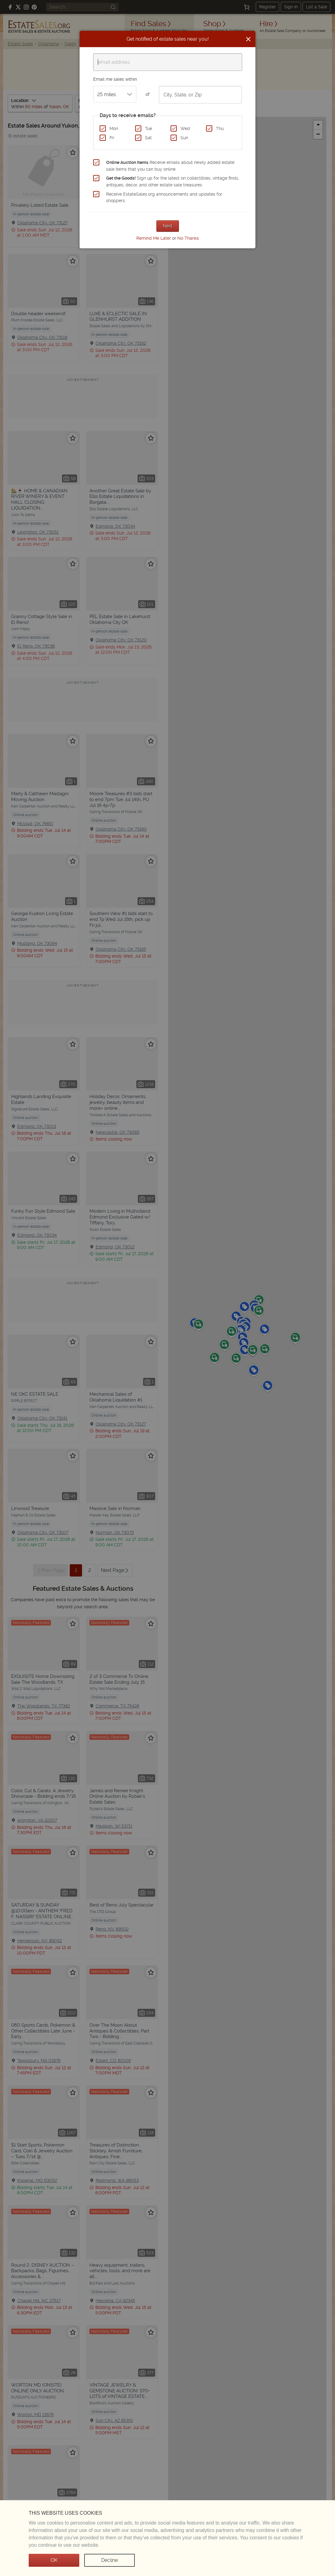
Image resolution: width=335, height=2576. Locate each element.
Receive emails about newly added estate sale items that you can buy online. (170, 166)
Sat (148, 137)
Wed (185, 128)
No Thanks (188, 238)
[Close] (248, 39)
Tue (148, 128)
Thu (220, 128)
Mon (114, 128)
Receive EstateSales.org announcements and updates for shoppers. (164, 197)
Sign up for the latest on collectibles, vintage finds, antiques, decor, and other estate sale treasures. (172, 181)
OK (54, 2560)
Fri (112, 137)
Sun (184, 137)
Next (167, 225)
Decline (109, 2560)
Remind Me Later (153, 238)
